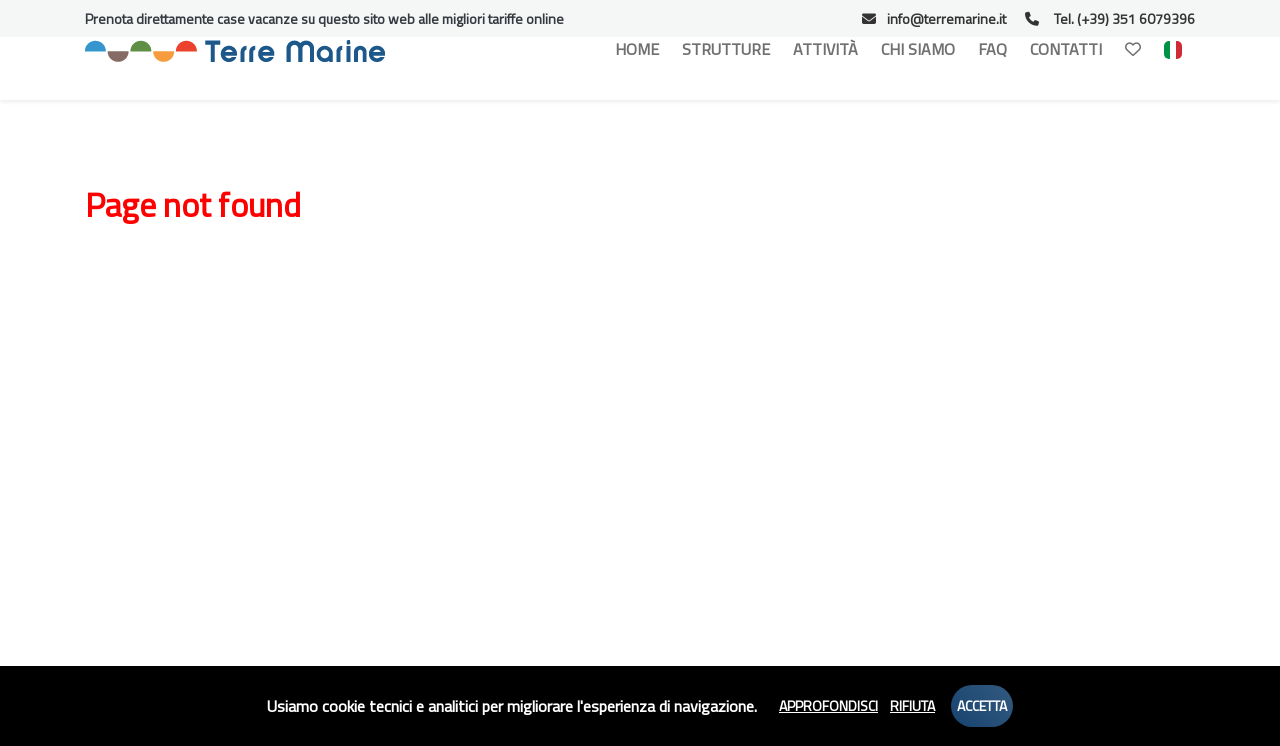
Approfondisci (828, 705)
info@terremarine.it (934, 18)
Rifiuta (912, 705)
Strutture (726, 49)
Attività (825, 49)
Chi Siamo (918, 49)
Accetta (982, 705)
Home (637, 49)
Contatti (1066, 49)
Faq (992, 49)
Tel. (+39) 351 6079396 (1110, 18)
